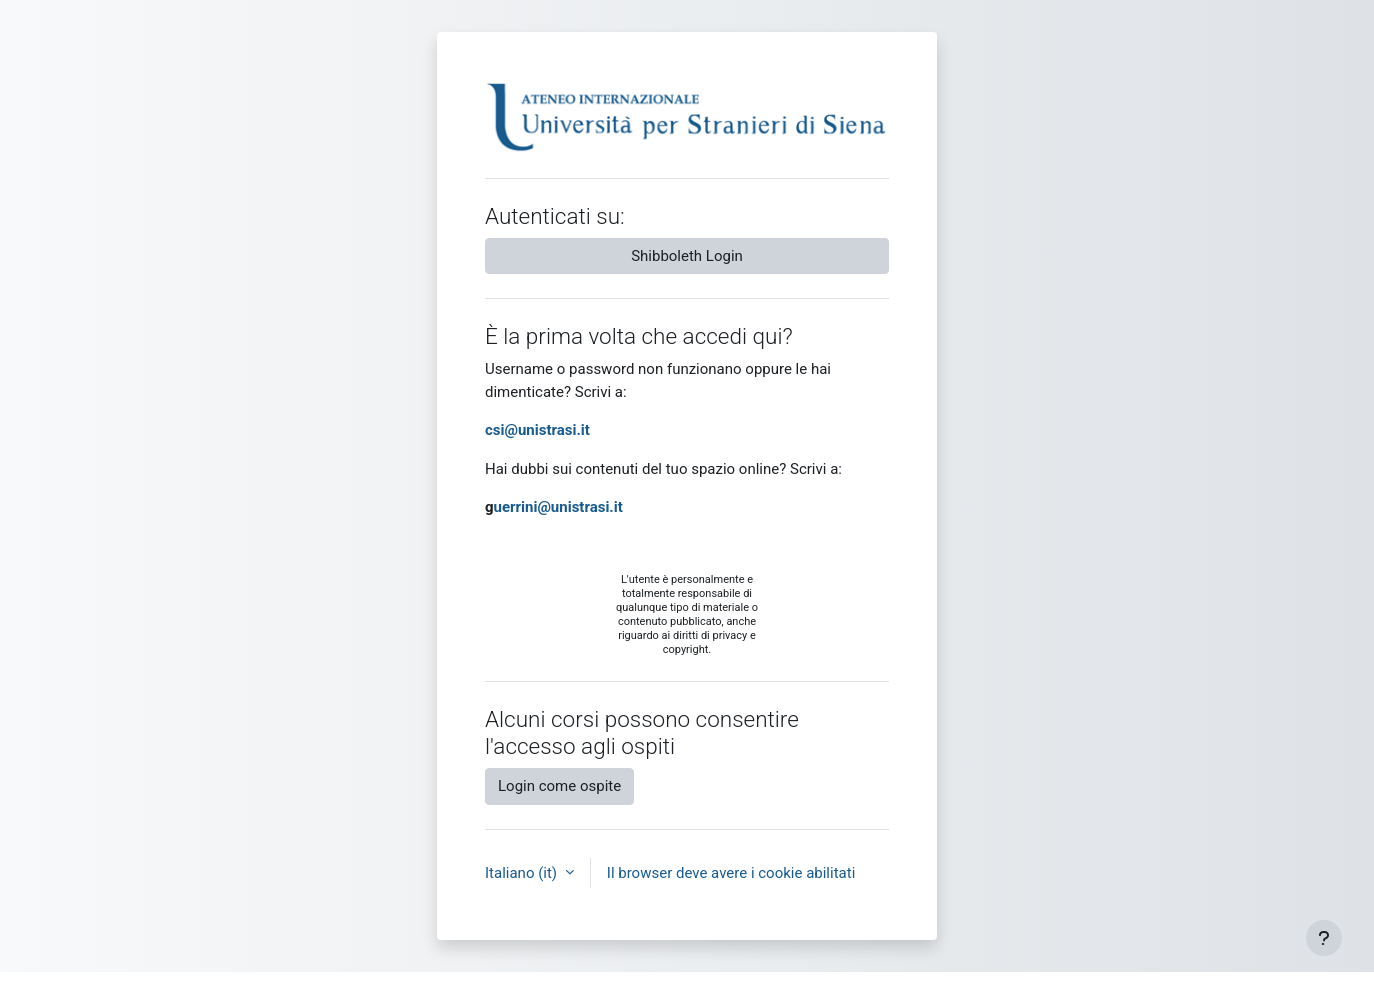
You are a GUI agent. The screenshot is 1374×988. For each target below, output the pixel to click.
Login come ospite (559, 786)
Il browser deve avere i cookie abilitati (731, 873)
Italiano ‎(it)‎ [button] (523, 873)
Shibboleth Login (687, 256)
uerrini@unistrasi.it (558, 507)
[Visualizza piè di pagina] (1324, 938)
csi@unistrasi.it (537, 430)
